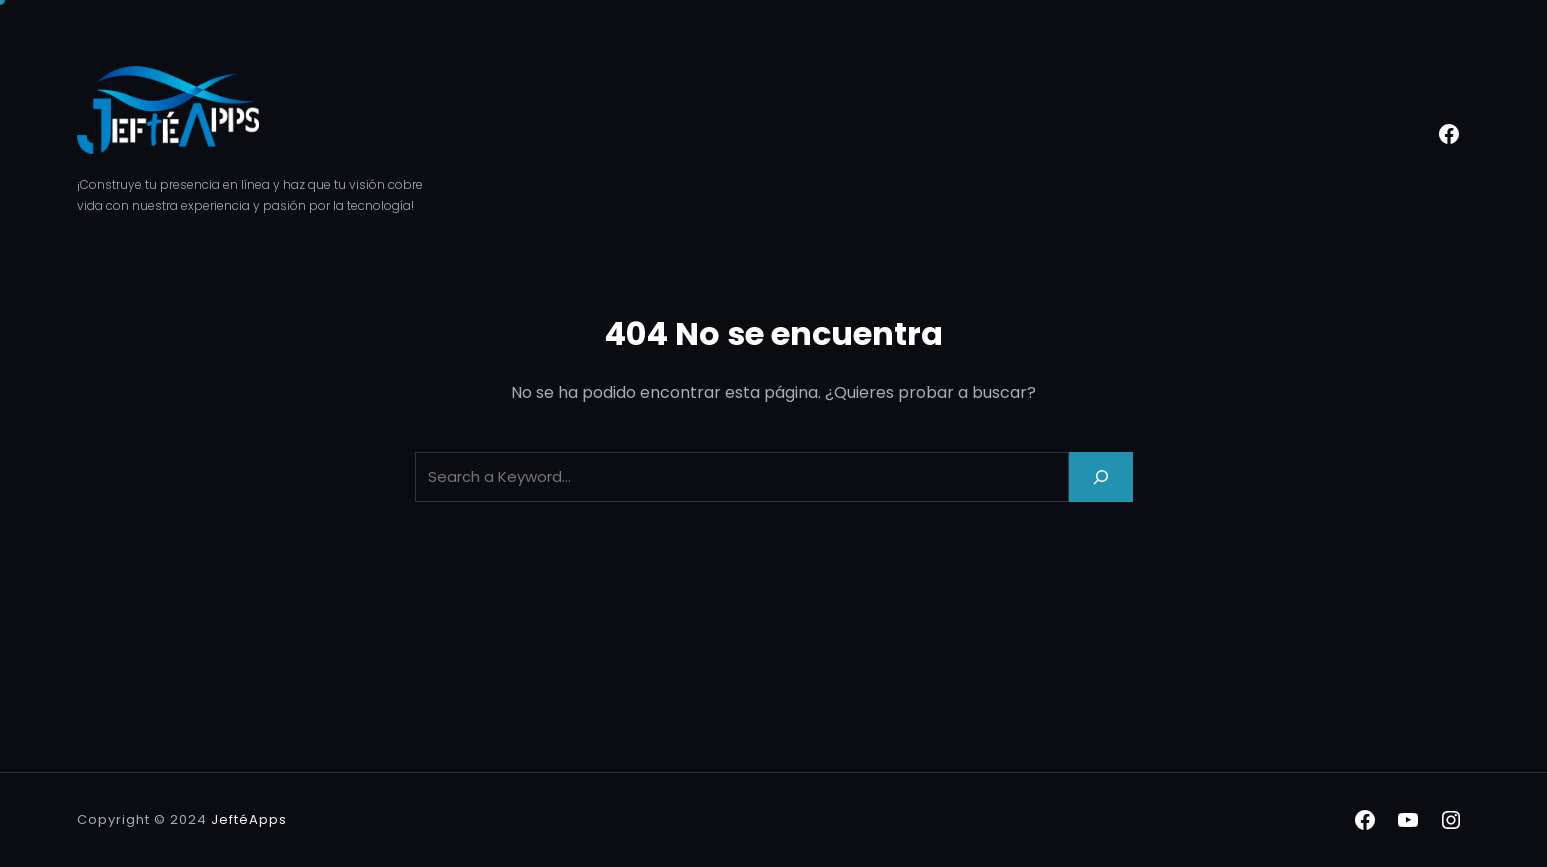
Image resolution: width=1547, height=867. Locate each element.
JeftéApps (249, 819)
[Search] (1101, 476)
